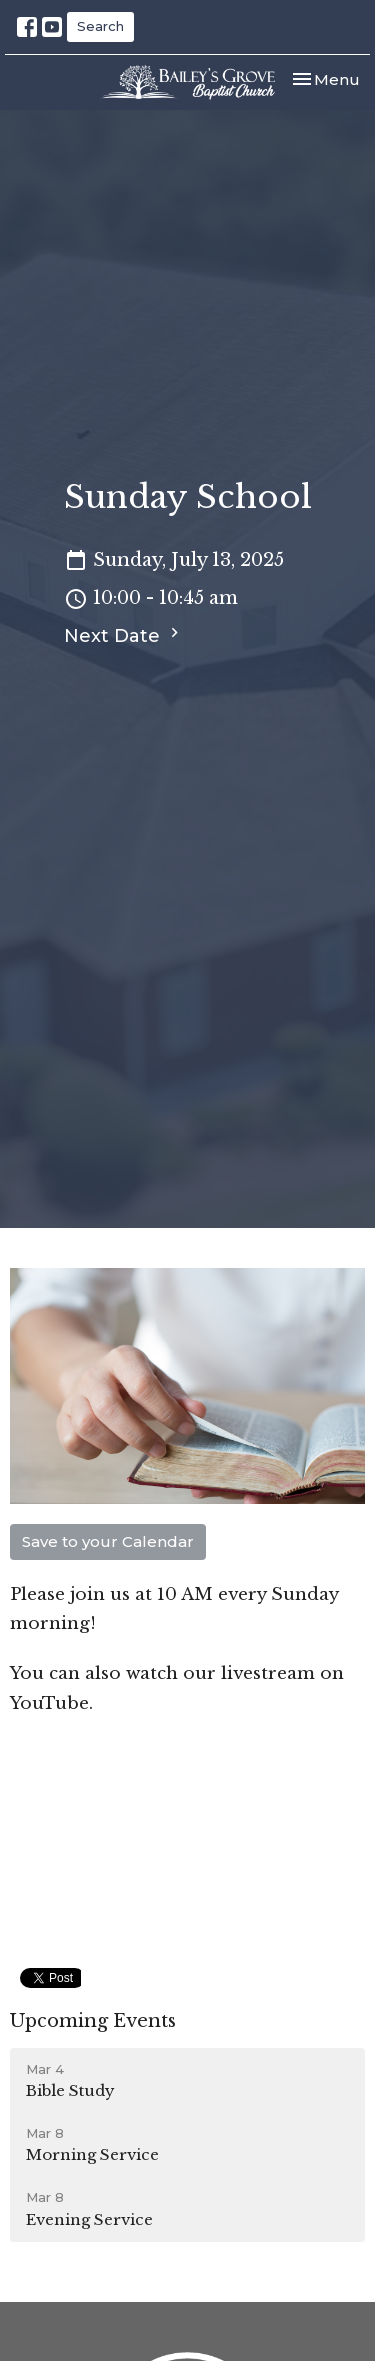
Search (100, 26)
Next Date (124, 635)
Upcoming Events (93, 2021)
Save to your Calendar (108, 1541)
